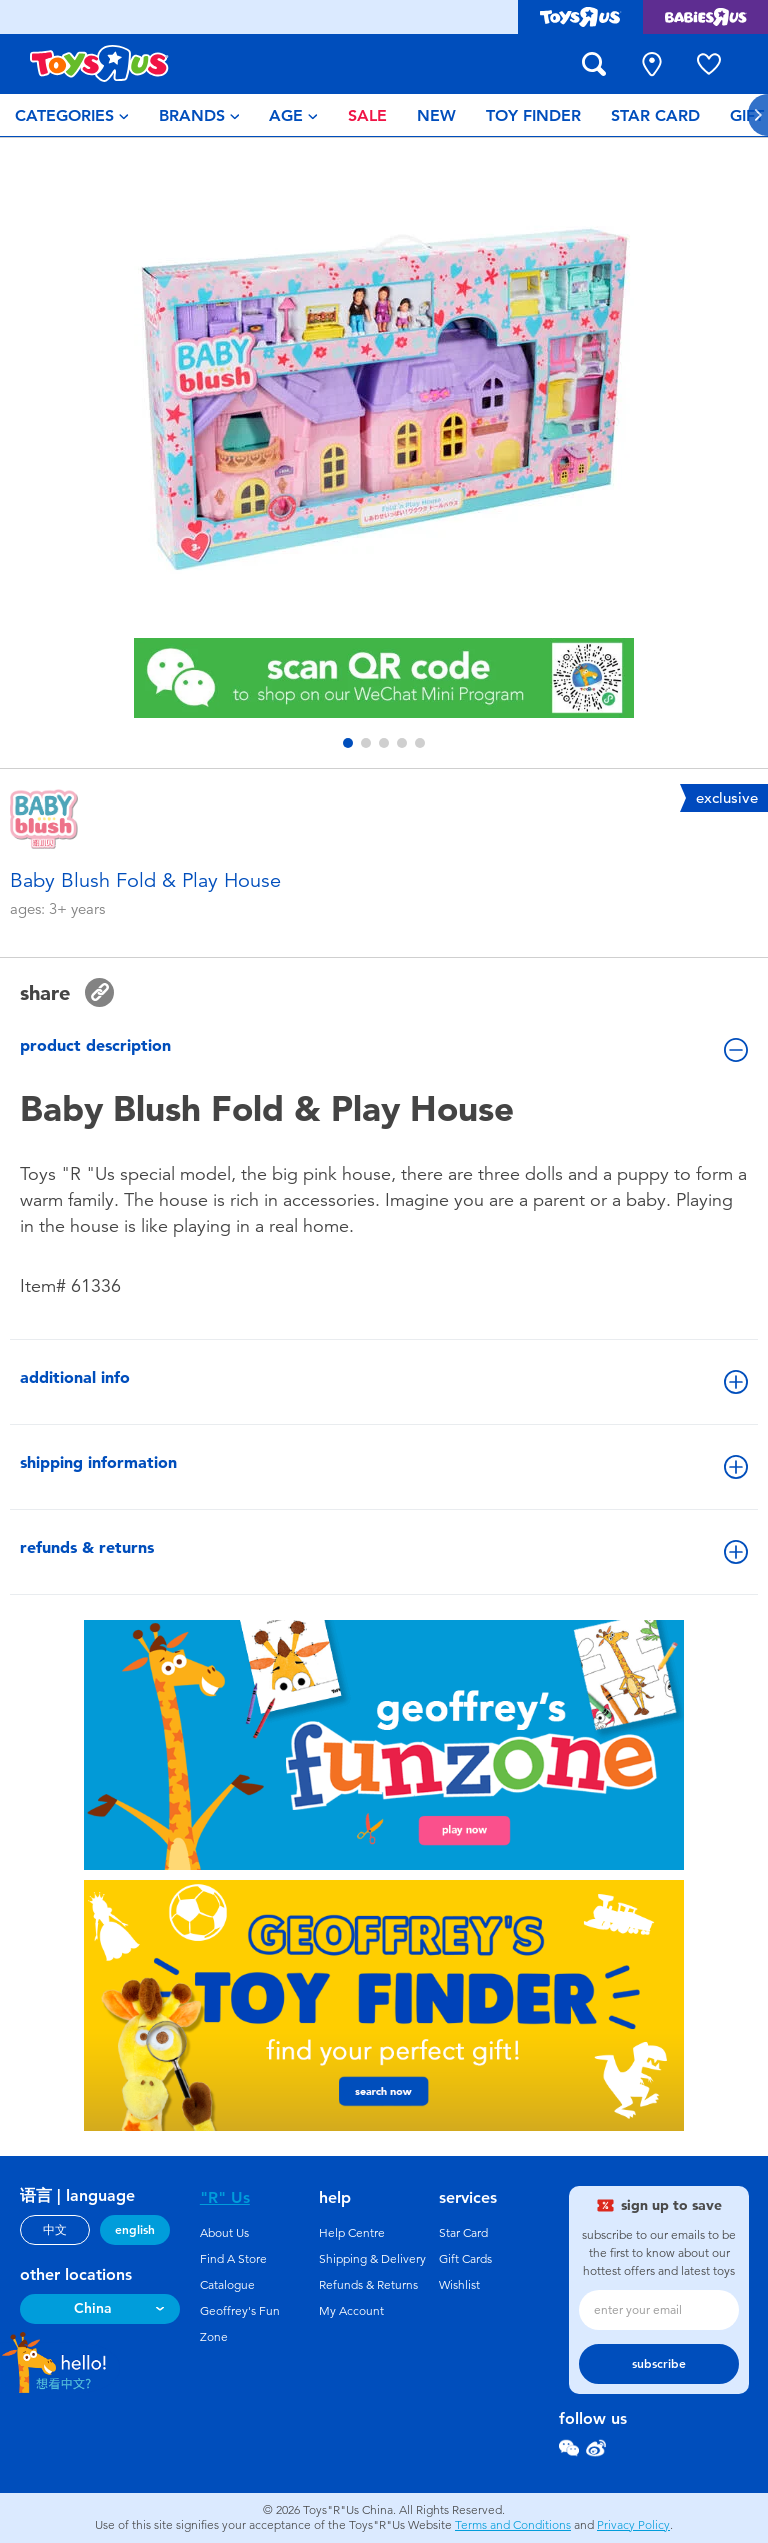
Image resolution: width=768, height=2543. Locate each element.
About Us (224, 2233)
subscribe (659, 2364)
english (135, 2230)
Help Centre (352, 2233)
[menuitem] (72, 115)
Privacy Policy (633, 2525)
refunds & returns (384, 1551)
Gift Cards (465, 2259)
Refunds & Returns (368, 2285)
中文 (55, 2230)
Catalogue (227, 2285)
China (93, 2308)
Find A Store (233, 2259)
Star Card (463, 2233)
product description (384, 1049)
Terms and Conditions (513, 2525)
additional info (384, 1381)
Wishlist (459, 2285)
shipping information (384, 1466)
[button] (348, 743)
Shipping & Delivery (372, 2259)
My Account (351, 2311)
